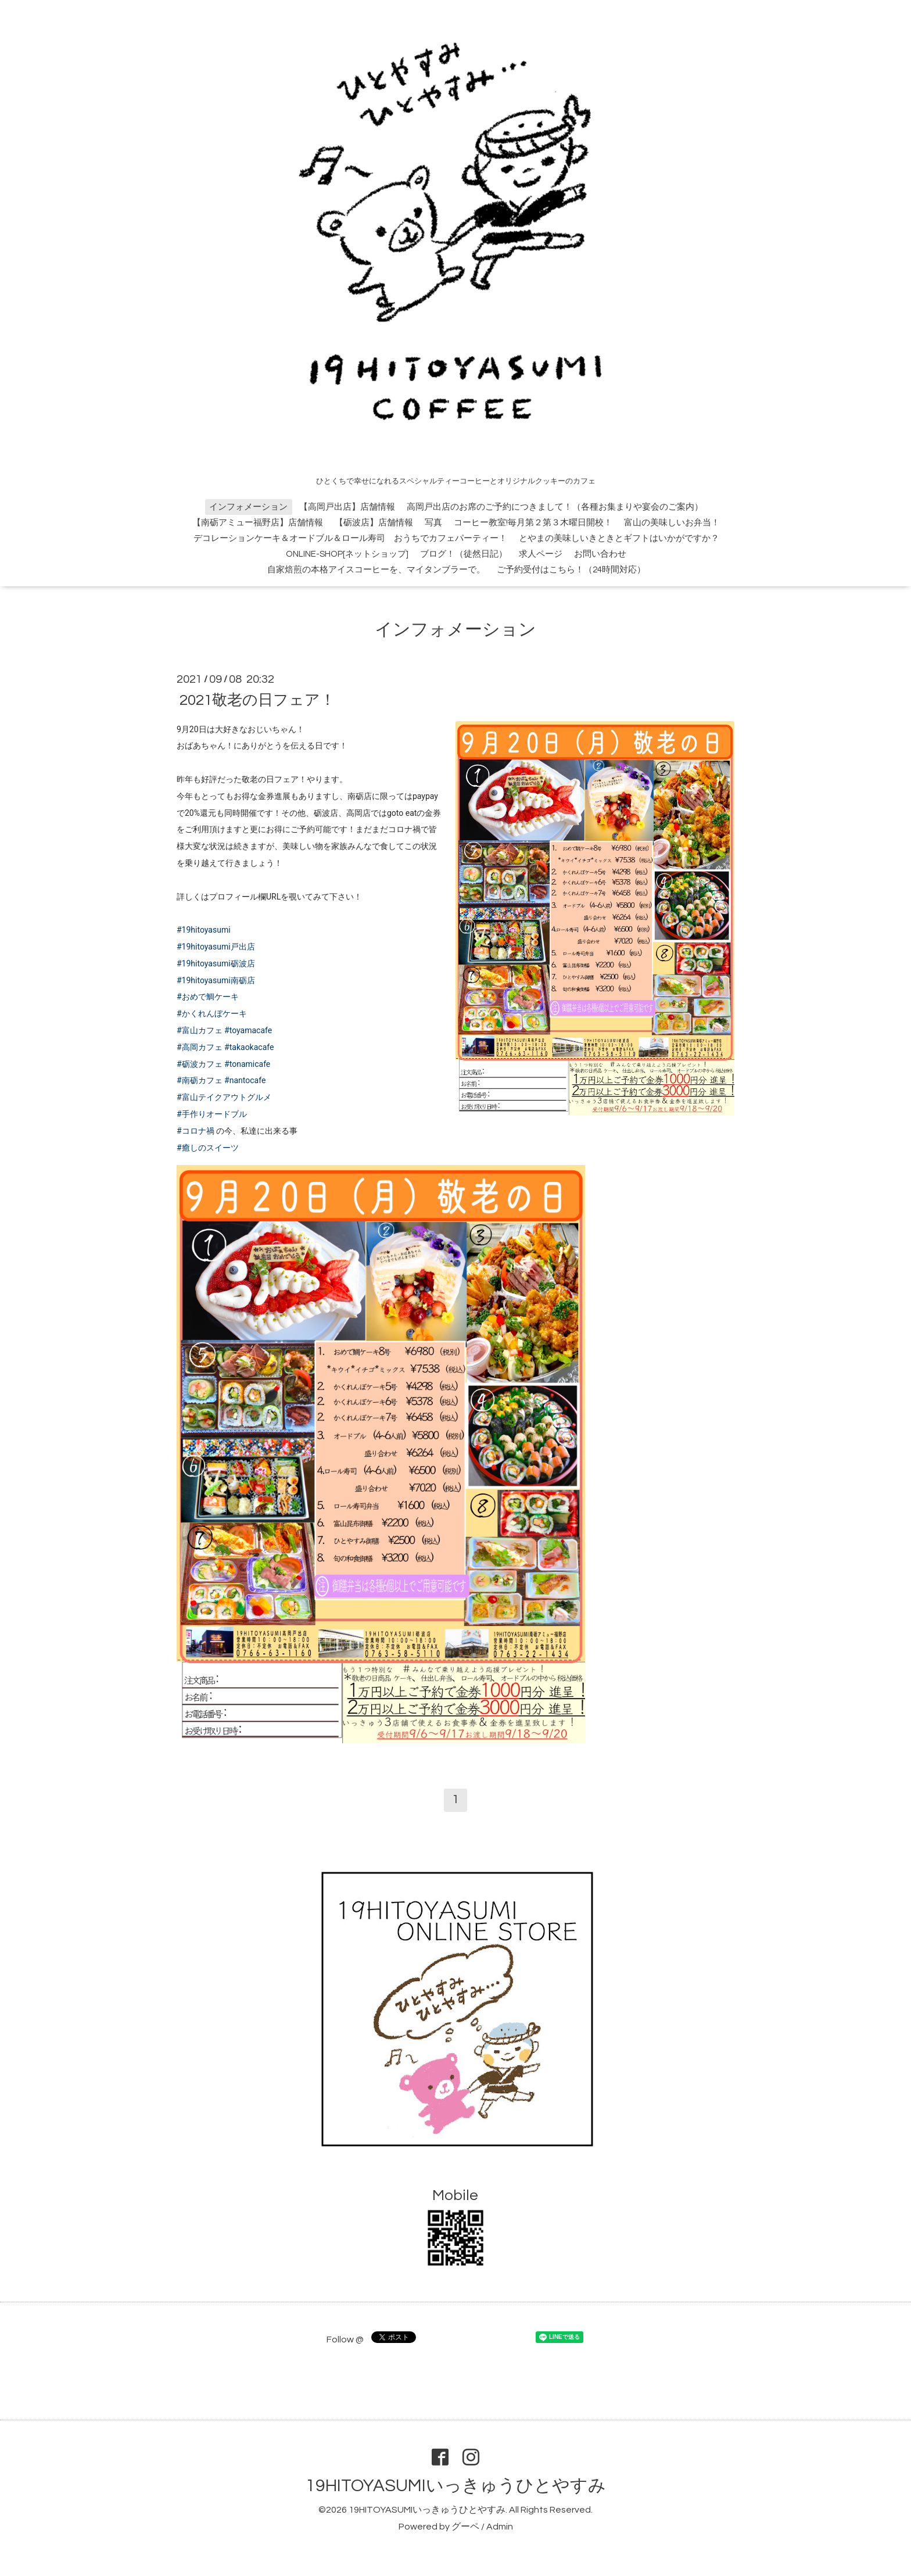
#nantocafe (245, 1080)
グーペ (465, 2526)
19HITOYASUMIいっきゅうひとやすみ (456, 2486)
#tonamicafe (247, 1064)
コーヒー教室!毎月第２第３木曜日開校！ (533, 522)
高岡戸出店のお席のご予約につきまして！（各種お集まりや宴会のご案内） (555, 507)
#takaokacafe (249, 1047)
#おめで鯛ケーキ (208, 996)
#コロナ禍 (195, 1130)
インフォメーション (248, 507)
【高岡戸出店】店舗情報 (347, 507)
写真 (433, 522)
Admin (499, 2526)
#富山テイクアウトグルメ (224, 1097)
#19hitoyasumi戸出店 (216, 946)
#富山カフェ (200, 1030)
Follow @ (345, 2339)
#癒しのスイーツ (208, 1147)
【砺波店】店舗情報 (374, 522)
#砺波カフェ (200, 1064)
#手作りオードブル (212, 1114)
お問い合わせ (600, 554)
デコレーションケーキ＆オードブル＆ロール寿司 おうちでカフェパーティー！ (350, 538)
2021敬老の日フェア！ (257, 699)
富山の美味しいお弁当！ (672, 522)
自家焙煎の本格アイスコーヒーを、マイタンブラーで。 (376, 569)
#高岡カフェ (200, 1047)
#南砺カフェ (200, 1080)
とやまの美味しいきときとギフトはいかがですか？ (619, 538)
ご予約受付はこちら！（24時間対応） (571, 569)
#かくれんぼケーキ (212, 1013)
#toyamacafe (248, 1030)
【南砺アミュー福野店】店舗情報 (257, 522)
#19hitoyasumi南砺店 (216, 980)
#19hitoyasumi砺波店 (216, 963)
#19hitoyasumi (204, 929)
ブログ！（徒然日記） (463, 554)
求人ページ (540, 554)
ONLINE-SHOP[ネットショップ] (347, 554)
